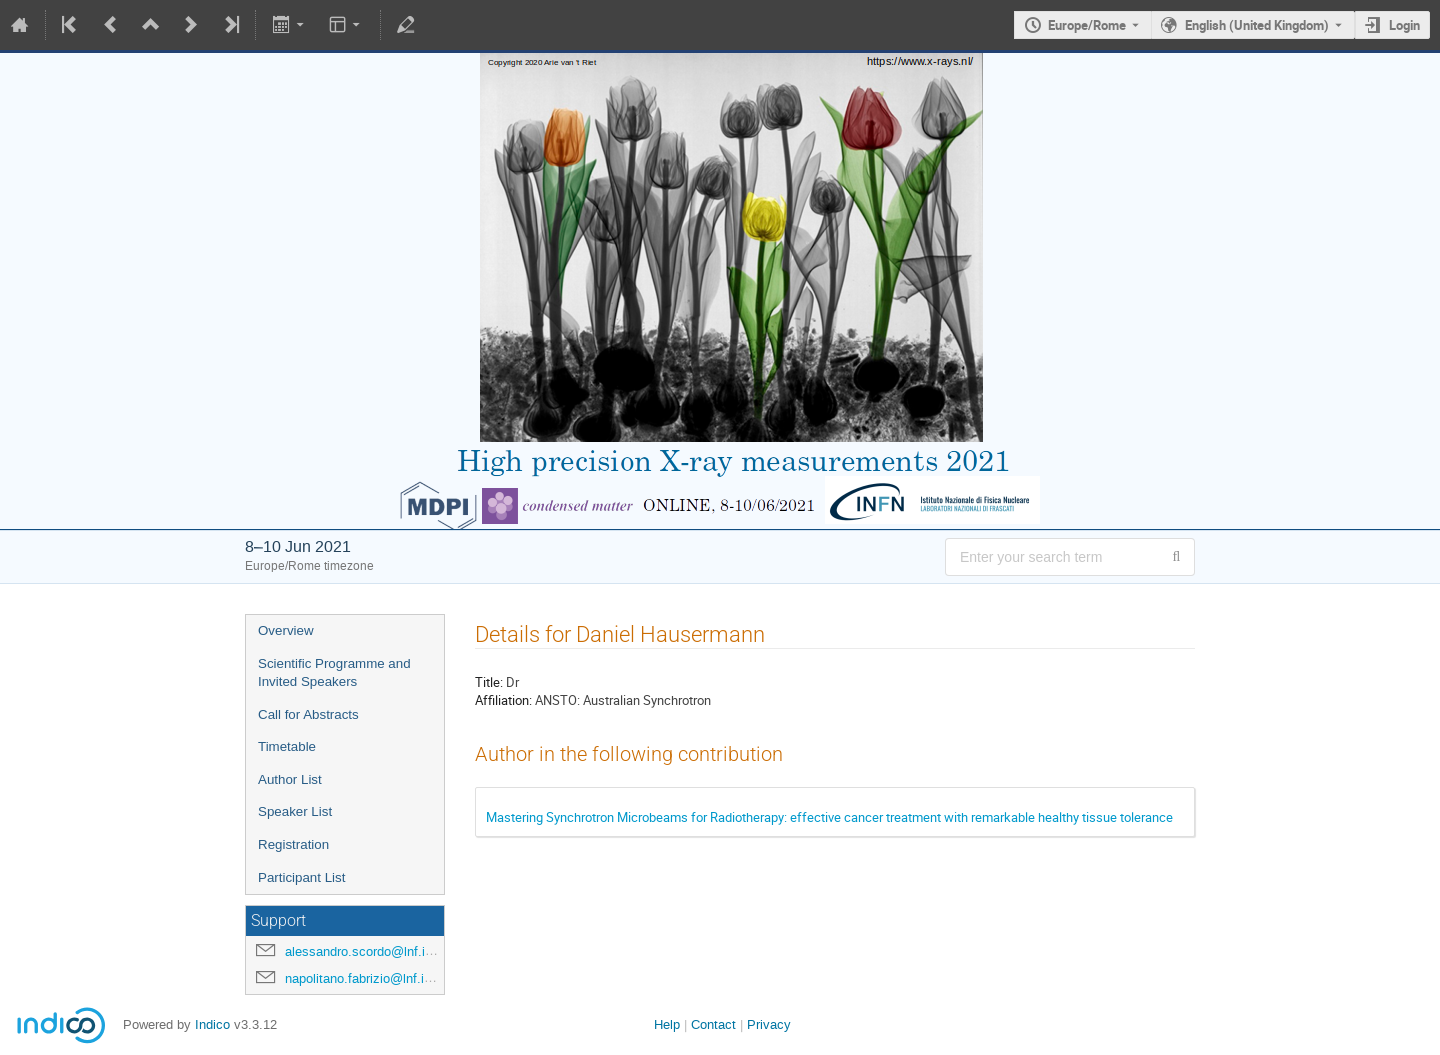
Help (667, 1024)
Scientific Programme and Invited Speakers (334, 673)
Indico (212, 1024)
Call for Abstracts (308, 714)
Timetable (287, 746)
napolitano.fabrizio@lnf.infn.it (369, 978)
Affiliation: (503, 700)
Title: (489, 682)
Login (1404, 25)
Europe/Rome (1087, 25)
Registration (293, 844)
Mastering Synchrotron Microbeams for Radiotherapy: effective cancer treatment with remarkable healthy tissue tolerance (829, 817)
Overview (286, 630)
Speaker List (295, 811)
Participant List (301, 877)
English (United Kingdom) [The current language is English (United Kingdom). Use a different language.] (1257, 25)
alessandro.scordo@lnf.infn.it (369, 951)
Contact (713, 1024)
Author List (290, 779)
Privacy (769, 1024)
